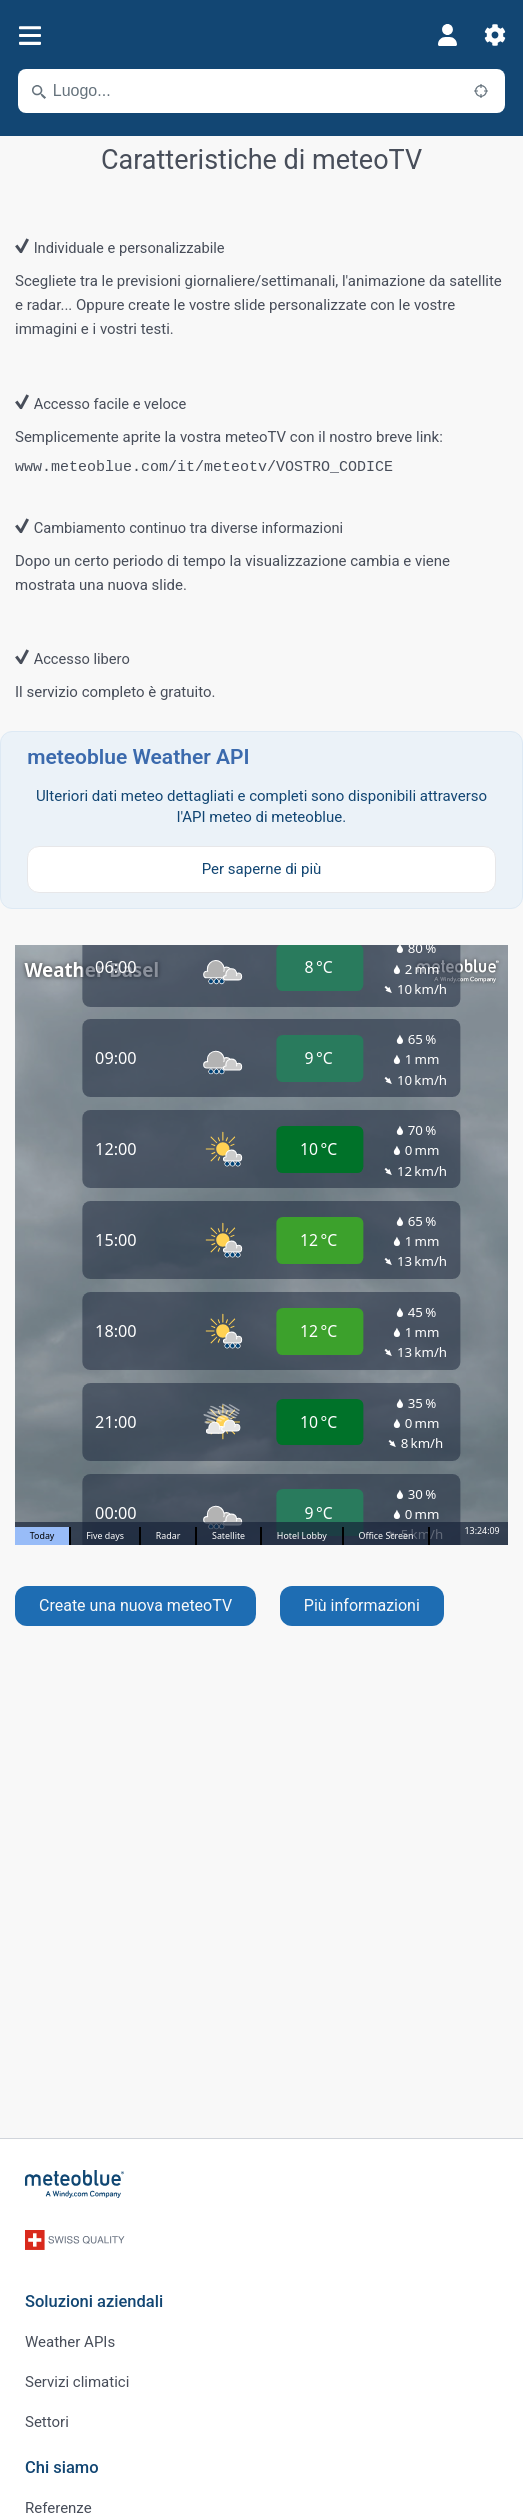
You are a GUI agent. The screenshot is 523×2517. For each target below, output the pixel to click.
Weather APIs (70, 2342)
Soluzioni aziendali (94, 2301)
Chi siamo (62, 2467)
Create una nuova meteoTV (135, 1605)
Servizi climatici (77, 2382)
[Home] (75, 2184)
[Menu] (29, 35)
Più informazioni (362, 1605)
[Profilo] (447, 35)
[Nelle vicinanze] (481, 91)
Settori (47, 2422)
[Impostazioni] (495, 35)
